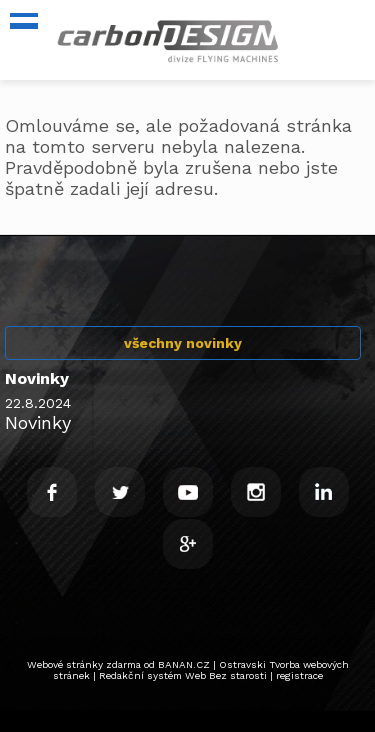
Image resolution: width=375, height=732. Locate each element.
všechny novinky (183, 343)
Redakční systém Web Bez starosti (183, 675)
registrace (299, 675)
